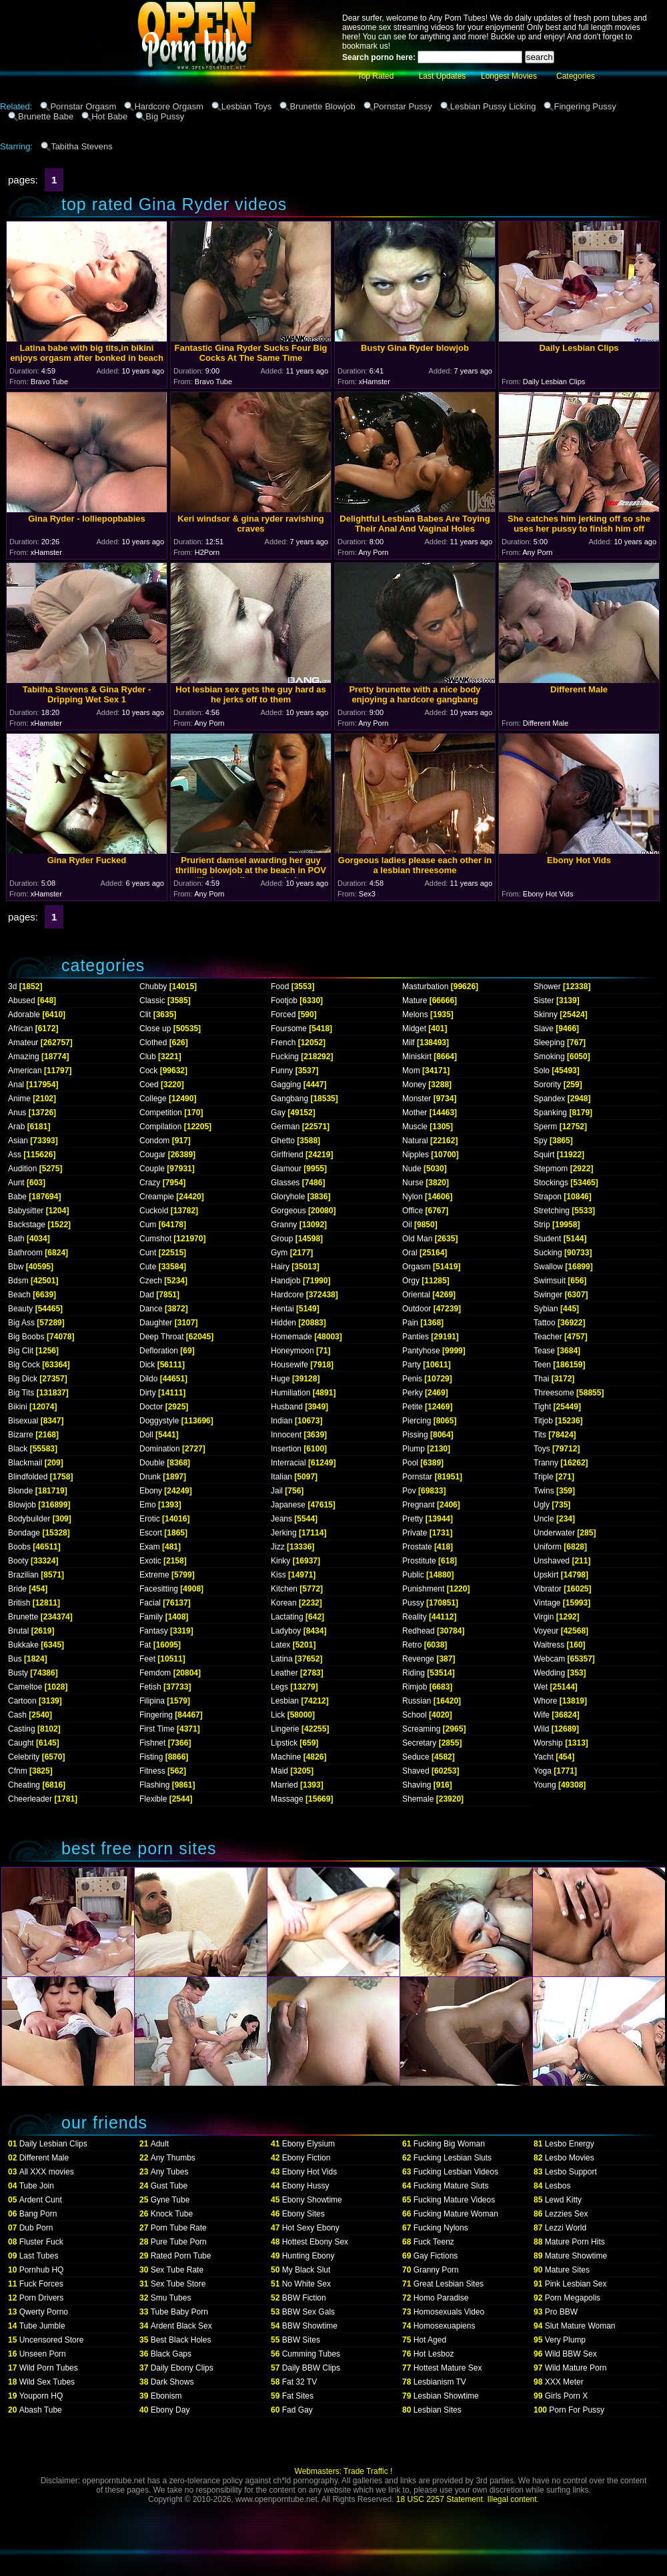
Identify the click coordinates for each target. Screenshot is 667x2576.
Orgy (411, 1280)
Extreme (154, 1574)
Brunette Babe (45, 116)
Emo (147, 1504)
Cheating (24, 1785)
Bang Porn (38, 2213)
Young (545, 1785)
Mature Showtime (576, 2256)
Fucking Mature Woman (456, 2213)
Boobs (19, 1546)
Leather (284, 1673)
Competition (160, 1112)
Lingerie (285, 1729)
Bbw (15, 1266)
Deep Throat (161, 1336)
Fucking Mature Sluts (451, 2185)
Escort (150, 1532)
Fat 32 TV (299, 2382)
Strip (542, 1224)
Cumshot (155, 1238)
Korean (284, 1602)
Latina (282, 1659)
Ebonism (166, 2396)
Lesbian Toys (246, 106)
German (285, 1126)
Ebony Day (170, 2410)
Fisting (151, 1757)
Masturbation (425, 986)
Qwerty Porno (43, 2312)
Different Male (44, 2157)
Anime (19, 1098)
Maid (279, 1771)
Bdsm (18, 1280)
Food (280, 986)
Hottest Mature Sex (448, 2368)
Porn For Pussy (576, 2410)
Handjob (286, 1280)
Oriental (416, 1294)
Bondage (24, 1532)
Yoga (543, 1771)
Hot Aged (430, 2340)
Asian (18, 1140)
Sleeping (549, 1042)
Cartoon (22, 1701)
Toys (542, 1448)
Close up (155, 1028)
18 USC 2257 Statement (439, 2499)
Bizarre (20, 1434)
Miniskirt (417, 1056)
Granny (284, 1224)
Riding (413, 1673)
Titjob (543, 1420)
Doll (146, 1434)
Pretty (412, 1518)
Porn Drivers (41, 2298)
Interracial (288, 1462)
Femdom (155, 1673)
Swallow (548, 1266)
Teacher (548, 1336)
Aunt (16, 1182)
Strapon (548, 1196)
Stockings (551, 1182)
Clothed (153, 1042)
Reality (414, 1617)
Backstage (26, 1224)
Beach (19, 1294)
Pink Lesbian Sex (576, 2284)
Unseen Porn (42, 2354)
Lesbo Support (571, 2171)
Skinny (546, 1014)
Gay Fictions (436, 2256)
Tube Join (36, 2185)
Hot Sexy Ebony (311, 2227)
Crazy (149, 1182)
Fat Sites (297, 2396)
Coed (149, 1084)
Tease (544, 1350)
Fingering (156, 1715)
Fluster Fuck (41, 2241)
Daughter (155, 1322)
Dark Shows (172, 2382)
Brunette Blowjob (322, 106)
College (153, 1098)
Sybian (546, 1308)
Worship (548, 1743)
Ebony (150, 1490)
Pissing (415, 1434)
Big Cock (24, 1364)
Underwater (554, 1532)
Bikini (17, 1406)
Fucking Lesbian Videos (456, 2171)
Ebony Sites (303, 2213)
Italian (281, 1476)
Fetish (150, 1687)
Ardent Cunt (40, 2199)
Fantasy (153, 1631)
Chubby (153, 986)
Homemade (291, 1336)
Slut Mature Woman (580, 2326)
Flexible (153, 1799)
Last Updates (442, 76)
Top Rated (376, 76)
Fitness (152, 1771)
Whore (545, 1701)
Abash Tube (40, 2410)
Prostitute (419, 1560)
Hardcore (287, 1294)
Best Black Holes (181, 2340)
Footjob (284, 1000)
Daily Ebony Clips (182, 2368)
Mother (414, 1112)
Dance (151, 1308)
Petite (412, 1406)
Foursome (289, 1028)
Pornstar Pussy (403, 106)
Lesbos (558, 2185)
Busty (18, 1673)
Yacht (544, 1757)
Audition (22, 1168)
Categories (575, 76)
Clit (145, 1014)
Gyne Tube (170, 2199)
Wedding (549, 1673)
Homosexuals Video (449, 2312)
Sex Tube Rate (177, 2270)
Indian (282, 1420)
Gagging (286, 1084)
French (283, 1042)
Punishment (423, 1588)
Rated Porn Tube (181, 2256)
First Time (157, 1729)
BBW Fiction (304, 2298)
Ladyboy (286, 1631)
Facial (150, 1602)
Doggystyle (159, 1420)
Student (547, 1238)
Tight (542, 1406)
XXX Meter (564, 2382)
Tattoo (545, 1322)
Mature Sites (567, 2270)
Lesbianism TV (440, 2382)
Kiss (278, 1574)
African (20, 1028)
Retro (412, 1645)
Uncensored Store (51, 2340)
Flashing (154, 1785)
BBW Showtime (310, 2326)
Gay (278, 1112)
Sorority (547, 1084)
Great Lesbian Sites (449, 2284)
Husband (287, 1406)
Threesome (554, 1392)
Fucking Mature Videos (455, 2199)
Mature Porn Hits (575, 2241)
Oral (410, 1252)
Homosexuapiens (445, 2326)
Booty (18, 1560)
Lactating (287, 1617)
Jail (277, 1490)
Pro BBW (561, 2312)
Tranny (546, 1462)
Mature (414, 1000)
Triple (544, 1476)
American (25, 1070)
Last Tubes (39, 2256)
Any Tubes (170, 2171)
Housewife (289, 1364)
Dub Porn (36, 2227)
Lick (278, 1715)
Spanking (550, 1112)
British (19, 1602)
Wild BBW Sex (571, 2354)
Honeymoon (292, 1350)
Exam (149, 1546)
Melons (415, 1014)
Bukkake (23, 1645)
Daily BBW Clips (311, 2368)
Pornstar (417, 1476)
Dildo (148, 1378)
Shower (547, 986)
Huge (280, 1378)
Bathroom (25, 1252)
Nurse (413, 1182)
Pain (410, 1322)
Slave (544, 1028)
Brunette (23, 1617)
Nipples (415, 1154)
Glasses (285, 1182)
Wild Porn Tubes (48, 2368)
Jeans (281, 1518)
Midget (414, 1028)
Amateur (23, 1042)
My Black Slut (306, 2270)
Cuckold (153, 1210)
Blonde (20, 1490)
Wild (541, 1729)
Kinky (280, 1560)
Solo (542, 1070)
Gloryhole (288, 1196)
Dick (147, 1364)
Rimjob (414, 1687)
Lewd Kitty (563, 2199)
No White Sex (306, 2284)
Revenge (418, 1659)
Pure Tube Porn (179, 2241)
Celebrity (23, 1757)
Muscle (415, 1126)
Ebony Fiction (306, 2157)
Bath (16, 1238)
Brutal (18, 1631)
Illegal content (512, 2499)
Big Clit (20, 1350)
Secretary (419, 1743)
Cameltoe (25, 1687)
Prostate (417, 1546)
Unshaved (552, 1560)
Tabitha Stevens (82, 146)
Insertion (286, 1448)
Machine (286, 1757)
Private (414, 1532)
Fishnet (152, 1743)
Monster (416, 1098)
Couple (152, 1168)
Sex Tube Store (178, 2284)
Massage (287, 1799)
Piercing (416, 1420)
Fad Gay (297, 2410)
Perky (412, 1392)
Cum (147, 1224)
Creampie (156, 1196)
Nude (412, 1168)
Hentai (282, 1308)
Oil (407, 1224)
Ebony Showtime (312, 2199)
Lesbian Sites (438, 2410)
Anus (17, 1112)
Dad (146, 1294)
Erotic (149, 1518)
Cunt (147, 1252)
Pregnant (418, 1504)
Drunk (150, 1476)
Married (284, 1785)
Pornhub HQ (41, 2270)
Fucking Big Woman (449, 2143)
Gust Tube (169, 2185)
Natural (415, 1140)
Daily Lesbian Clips (53, 2143)
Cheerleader (30, 1799)
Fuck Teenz (434, 2241)
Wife (542, 1715)
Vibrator (548, 1588)
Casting (21, 1729)
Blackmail (25, 1462)
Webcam (549, 1659)
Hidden (283, 1322)
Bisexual (23, 1420)
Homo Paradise (441, 2298)
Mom (411, 1070)
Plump (413, 1448)
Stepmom (551, 1168)
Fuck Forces (41, 2284)
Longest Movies (509, 76)
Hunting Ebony (308, 2256)
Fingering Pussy (585, 106)
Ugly (542, 1504)
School (414, 1715)
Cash (17, 1715)
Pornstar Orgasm (83, 106)
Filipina (152, 1701)
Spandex (549, 1098)
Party (411, 1364)
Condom (154, 1140)
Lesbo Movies (569, 2157)
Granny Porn (436, 2270)
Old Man (417, 1238)
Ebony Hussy (305, 2185)
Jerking (284, 1532)
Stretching (552, 1210)
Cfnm (17, 1771)
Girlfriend (287, 1154)
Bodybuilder (29, 1518)
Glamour (286, 1168)
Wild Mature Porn (576, 2368)
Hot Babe (109, 116)
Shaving (416, 1785)
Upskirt (546, 1574)
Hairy (280, 1266)
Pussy (413, 1602)
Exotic (150, 1560)
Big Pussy (164, 116)
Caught (21, 1743)
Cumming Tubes (311, 2354)
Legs (279, 1687)
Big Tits (21, 1392)
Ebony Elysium (308, 2143)
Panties (415, 1336)
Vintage (547, 1602)
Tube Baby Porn (179, 2312)
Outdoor (416, 1308)
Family (151, 1617)
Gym (279, 1252)
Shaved (416, 1771)
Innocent (286, 1434)
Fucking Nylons (441, 2227)
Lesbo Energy (569, 2143)
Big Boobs (26, 1336)
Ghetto (283, 1140)
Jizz (278, 1546)
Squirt (544, 1154)
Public (413, 1574)
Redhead (418, 1631)
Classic (152, 1000)
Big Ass (21, 1322)
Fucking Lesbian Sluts (453, 2157)
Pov (409, 1490)
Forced (283, 1014)
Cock (148, 1070)
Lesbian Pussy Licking (493, 106)
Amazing (23, 1056)
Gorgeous (288, 1210)
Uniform (548, 1546)
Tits (540, 1434)
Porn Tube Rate (179, 2227)
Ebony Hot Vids (310, 2171)
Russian (416, 1701)
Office (412, 1210)
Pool (410, 1462)
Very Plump (565, 2340)
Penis (412, 1378)
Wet (541, 1687)
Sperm (545, 1126)
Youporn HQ (41, 2396)
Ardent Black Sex (181, 2326)
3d (12, 986)
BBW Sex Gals (308, 2312)
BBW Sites (301, 2340)
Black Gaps (171, 2354)
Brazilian (23, 1574)
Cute (147, 1266)
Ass (14, 1154)
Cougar (152, 1154)
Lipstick (284, 1743)
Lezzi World (565, 2227)
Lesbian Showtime (446, 2396)
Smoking (549, 1056)
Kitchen (284, 1588)
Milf (408, 1042)
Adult (160, 2143)
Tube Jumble (42, 2326)
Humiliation (290, 1392)
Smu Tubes (171, 2298)
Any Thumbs (173, 2157)
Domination (159, 1448)
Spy (541, 1140)
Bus (15, 1659)
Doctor (151, 1406)
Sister (544, 1000)
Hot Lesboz (434, 2354)
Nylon (412, 1196)
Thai (541, 1378)
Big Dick (22, 1378)
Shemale (418, 1799)
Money (414, 1084)
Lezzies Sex (566, 2213)
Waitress (549, 1645)
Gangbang (289, 1098)
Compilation (160, 1126)
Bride (17, 1588)
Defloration (158, 1350)
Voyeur (546, 1631)
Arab (16, 1126)
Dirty (147, 1392)
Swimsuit (550, 1280)
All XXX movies (46, 2171)
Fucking (285, 1056)
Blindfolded (27, 1476)
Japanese (288, 1504)
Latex (280, 1645)
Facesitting (158, 1588)
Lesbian (285, 1701)
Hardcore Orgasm (168, 106)
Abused (21, 1000)
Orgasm (416, 1266)
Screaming (421, 1729)
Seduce (416, 1757)
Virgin (544, 1617)
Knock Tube (172, 2213)
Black (17, 1448)
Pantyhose (421, 1350)
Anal (16, 1084)
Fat (145, 1645)
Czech (150, 1280)
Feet (147, 1659)
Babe (17, 1196)
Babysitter (25, 1210)
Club (147, 1056)
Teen (542, 1364)
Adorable (24, 1014)
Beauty (20, 1308)
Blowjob (22, 1504)
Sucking (548, 1252)
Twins (544, 1490)
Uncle (544, 1518)
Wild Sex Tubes (47, 2382)
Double (152, 1462)
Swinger (548, 1294)
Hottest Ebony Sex (315, 2241)
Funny (282, 1070)
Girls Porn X (566, 2396)
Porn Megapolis (572, 2298)
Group (282, 1238)
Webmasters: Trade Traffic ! (344, 2471)
